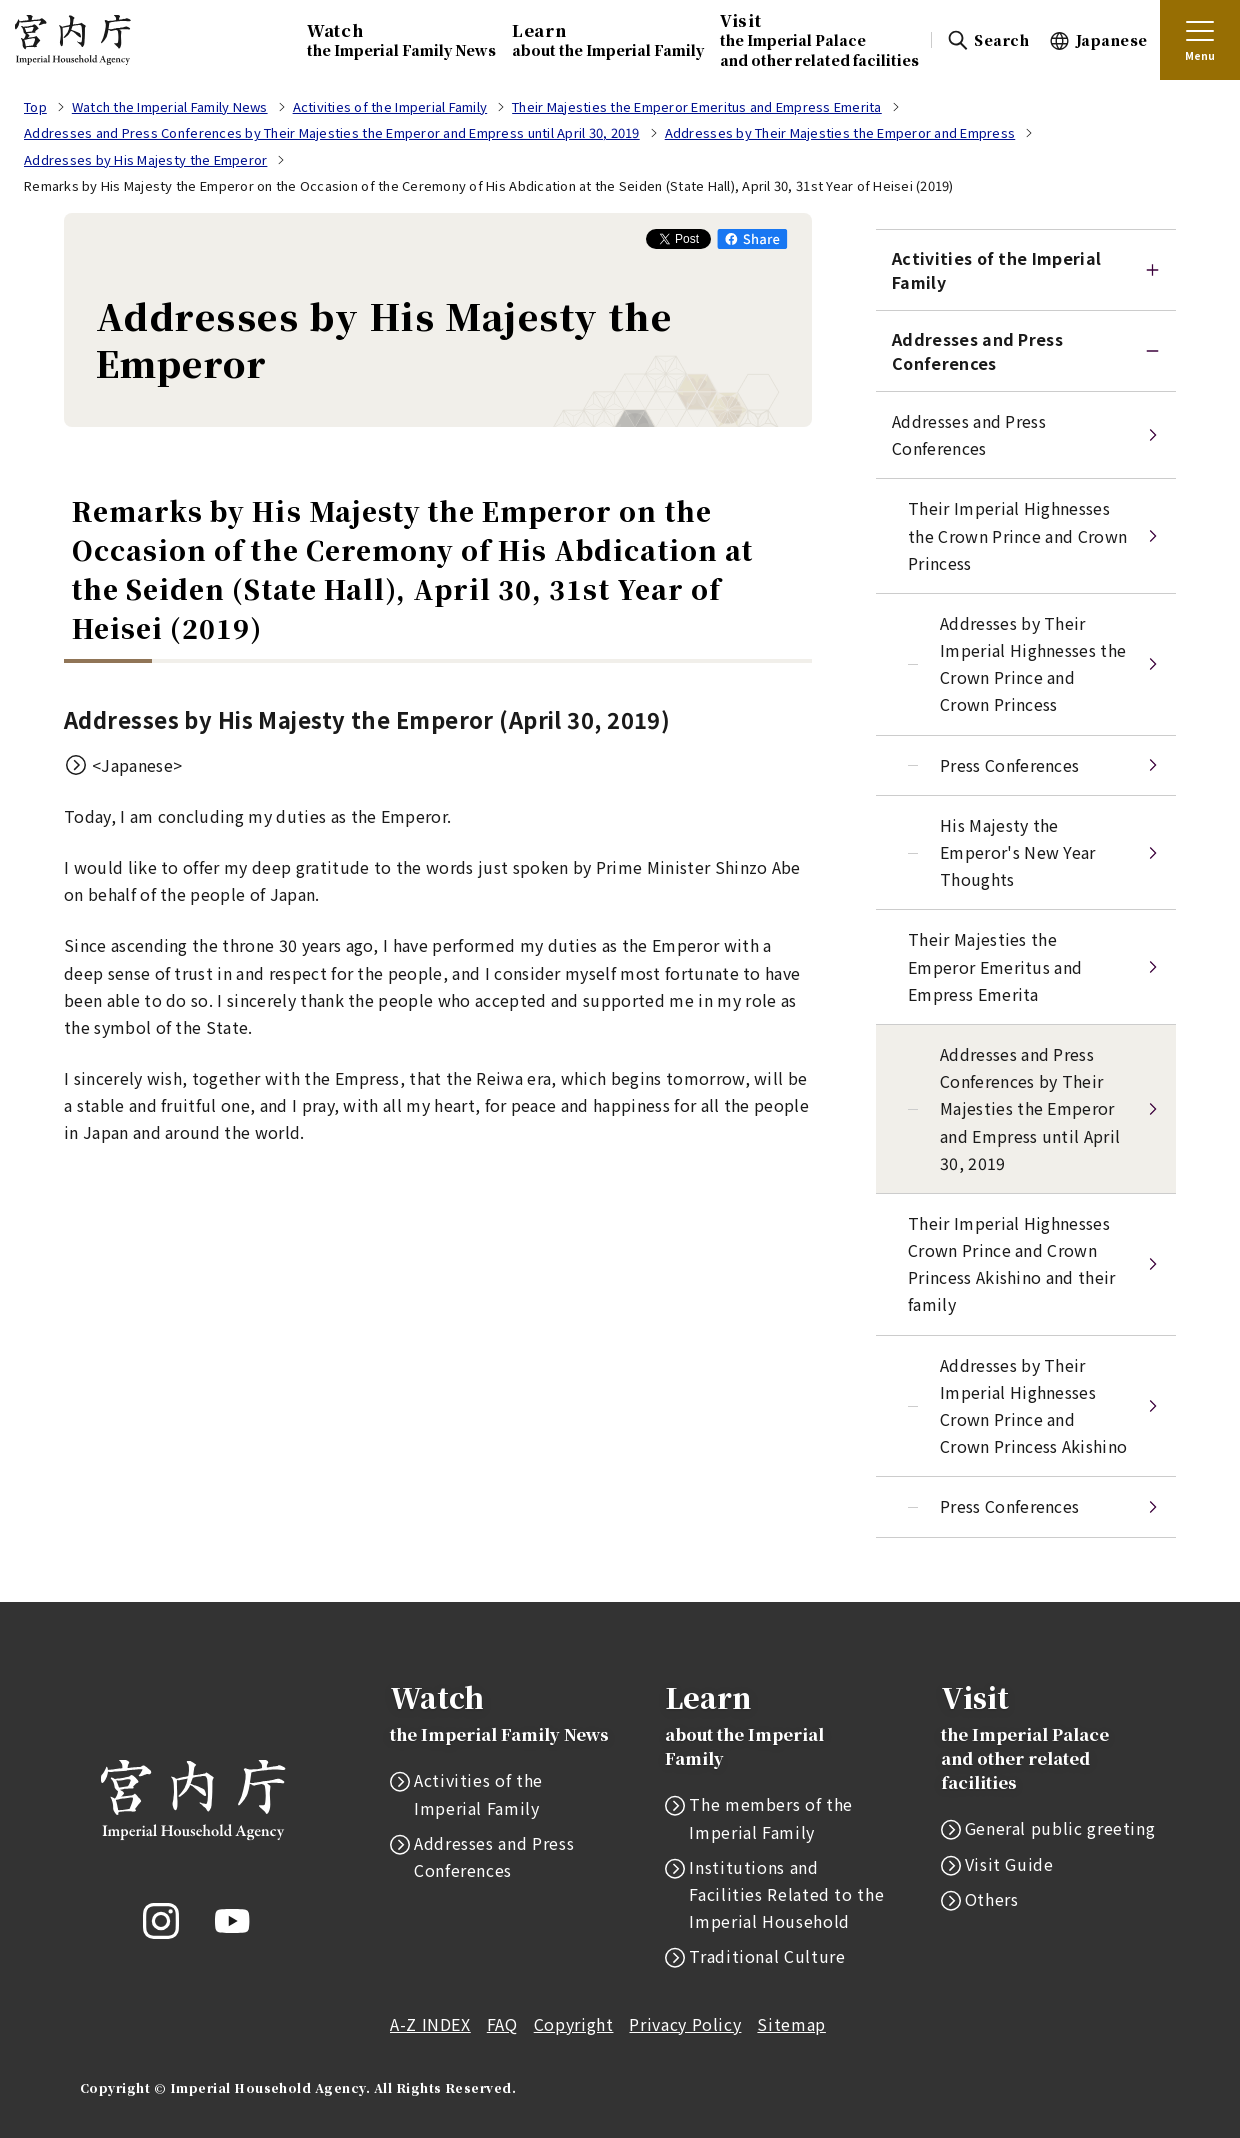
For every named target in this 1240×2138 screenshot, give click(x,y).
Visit (819, 39)
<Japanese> (137, 765)
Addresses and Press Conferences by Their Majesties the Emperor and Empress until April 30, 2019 (1030, 1108)
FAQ (502, 2024)
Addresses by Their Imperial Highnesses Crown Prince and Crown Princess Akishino (1033, 1406)
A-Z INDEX (430, 2024)
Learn (608, 39)
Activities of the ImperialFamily (996, 270)
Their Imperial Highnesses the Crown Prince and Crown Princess (1017, 535)
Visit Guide (1009, 1864)
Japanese (1112, 40)
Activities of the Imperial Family (478, 1793)
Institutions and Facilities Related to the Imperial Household (786, 1894)
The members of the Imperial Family (771, 1817)
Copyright (574, 2024)
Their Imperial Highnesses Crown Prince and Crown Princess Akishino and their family (1012, 1264)
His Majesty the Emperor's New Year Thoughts (1018, 852)
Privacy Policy (685, 2024)
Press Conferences (1009, 765)
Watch (401, 39)
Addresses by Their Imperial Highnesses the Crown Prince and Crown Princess (1033, 664)
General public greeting (1060, 1828)
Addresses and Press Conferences (977, 351)
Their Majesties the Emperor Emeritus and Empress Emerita (995, 966)
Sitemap (791, 2024)
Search (1001, 40)
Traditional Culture (767, 1956)
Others (992, 1899)
